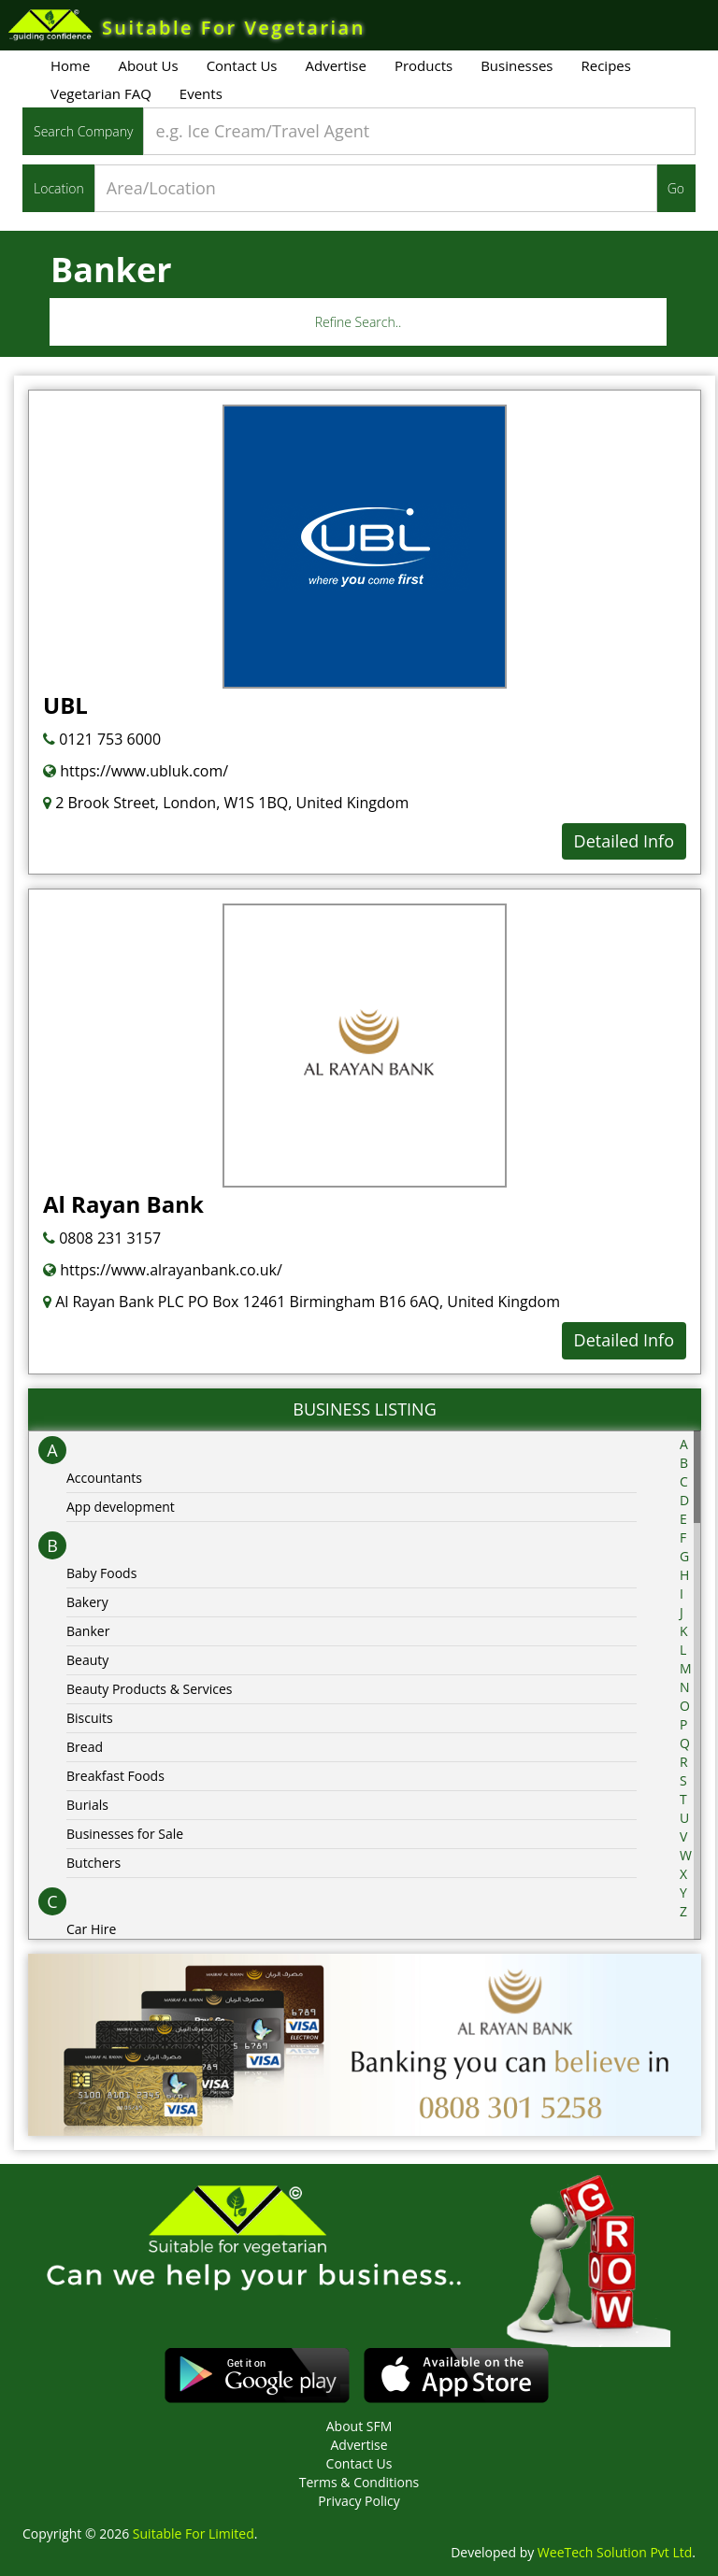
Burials (87, 1805)
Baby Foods (101, 1573)
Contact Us (242, 65)
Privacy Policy (358, 2501)
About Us (148, 65)
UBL (65, 705)
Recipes (605, 65)
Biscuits (89, 1718)
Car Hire (91, 1929)
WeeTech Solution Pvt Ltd (615, 2552)
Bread (84, 1747)
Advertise (336, 65)
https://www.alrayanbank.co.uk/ (162, 1270)
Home (70, 65)
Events (201, 93)
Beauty (87, 1660)
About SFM (359, 2426)
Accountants (104, 1478)
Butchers (93, 1863)
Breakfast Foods (115, 1776)
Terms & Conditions (359, 2482)
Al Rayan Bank (123, 1203)
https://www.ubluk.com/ (135, 771)
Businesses (517, 65)
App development (120, 1507)
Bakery (87, 1602)
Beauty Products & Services (149, 1689)
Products (423, 65)
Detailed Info (624, 841)
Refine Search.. (358, 322)
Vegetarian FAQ (100, 93)
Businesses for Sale (124, 1834)
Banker (87, 1631)
